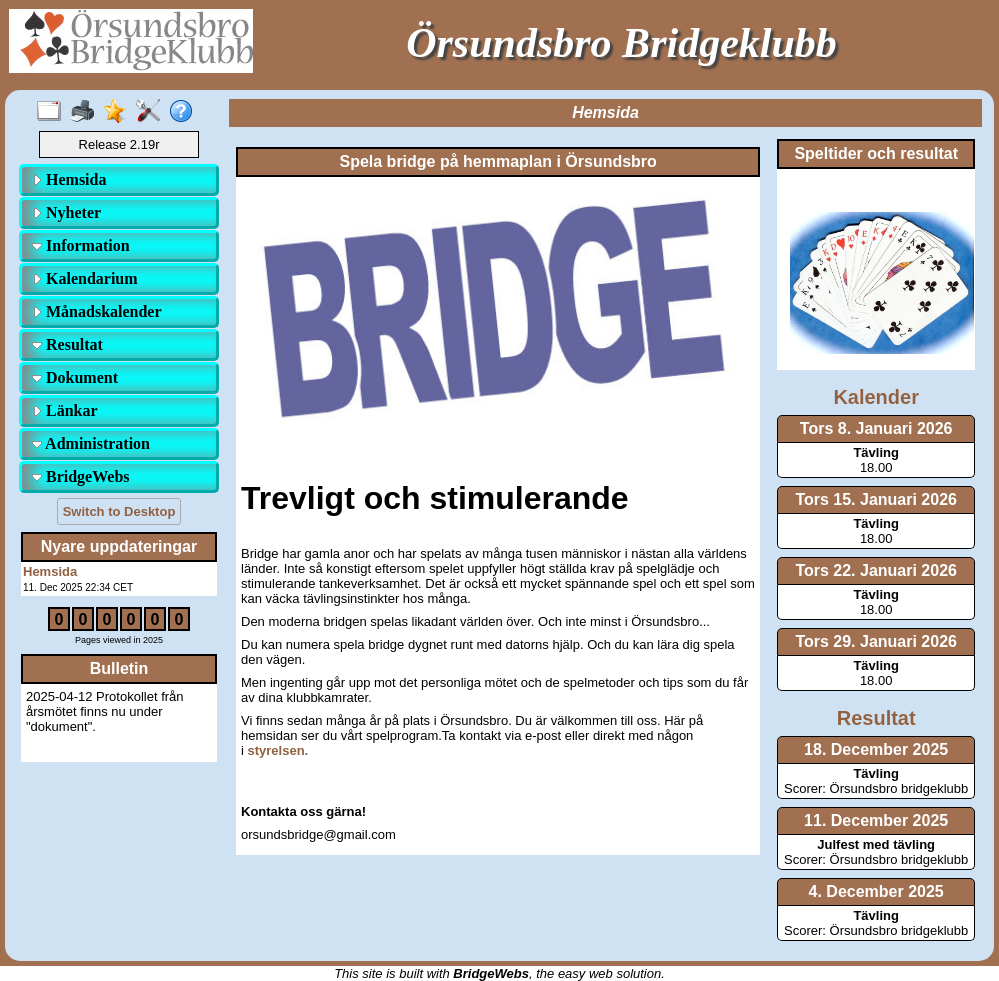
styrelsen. (278, 750)
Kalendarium (85, 278)
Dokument (75, 377)
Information (81, 245)
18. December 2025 (876, 749)
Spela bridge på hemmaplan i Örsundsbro (497, 161)
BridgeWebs (81, 476)
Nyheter (66, 212)
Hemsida (69, 179)
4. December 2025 (876, 891)
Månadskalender (97, 311)
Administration (91, 443)
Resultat (67, 344)
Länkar (65, 410)
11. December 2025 (876, 820)
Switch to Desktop (119, 511)
